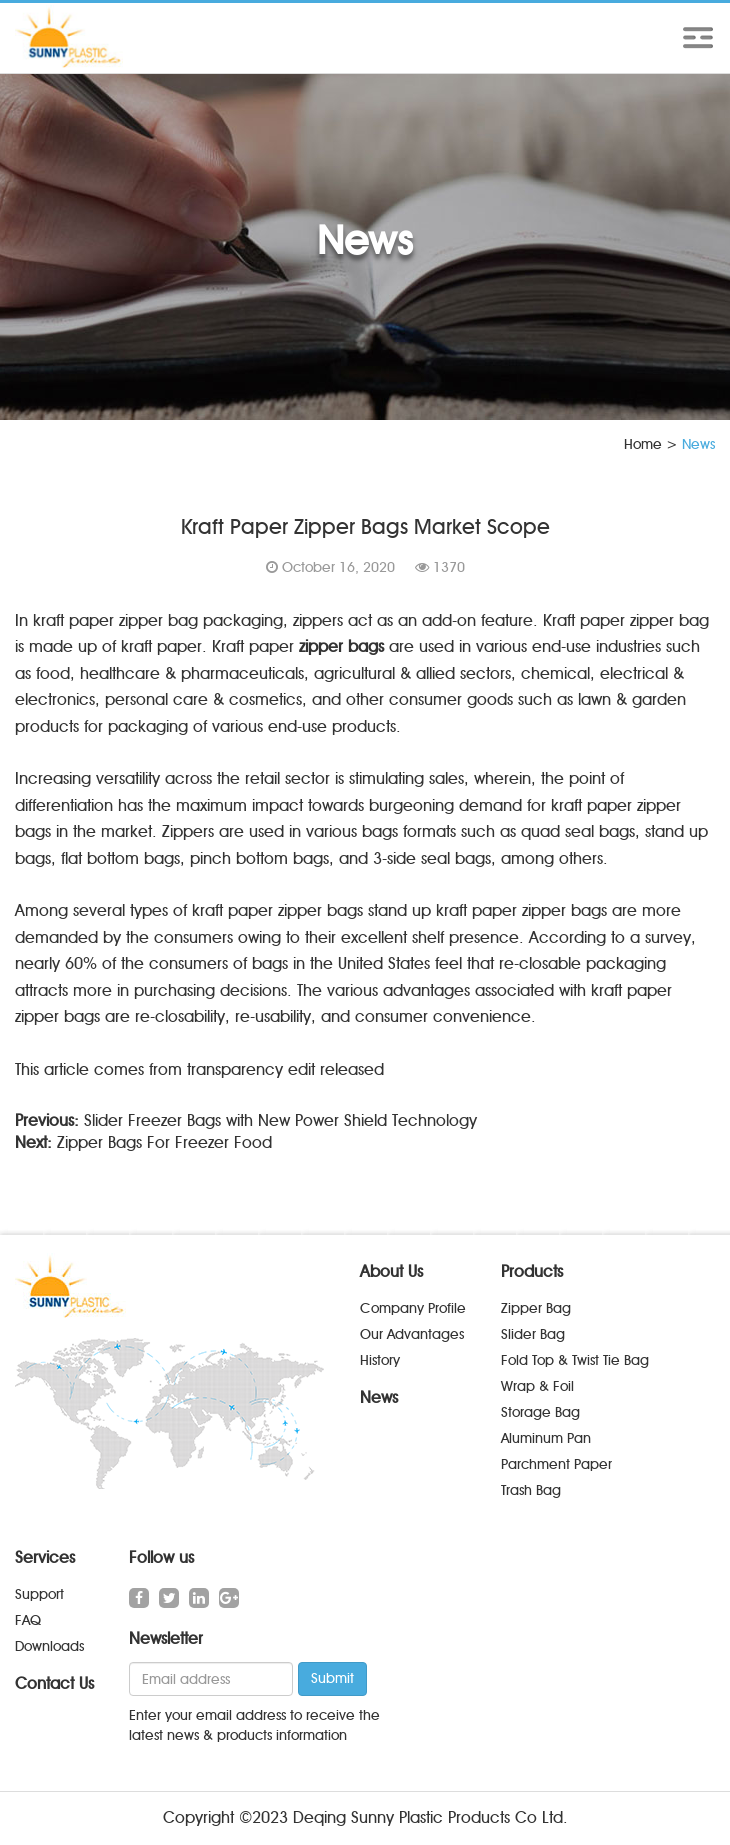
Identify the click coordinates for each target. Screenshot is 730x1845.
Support (39, 1594)
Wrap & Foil (537, 1386)
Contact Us (54, 1683)
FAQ (28, 1620)
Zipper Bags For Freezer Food (164, 1142)
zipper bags (341, 646)
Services (45, 1557)
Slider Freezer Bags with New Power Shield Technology (280, 1120)
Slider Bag (533, 1334)
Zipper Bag (536, 1308)
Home (643, 444)
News (379, 1397)
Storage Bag (540, 1412)
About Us (391, 1271)
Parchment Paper (556, 1464)
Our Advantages (412, 1334)
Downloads (49, 1646)
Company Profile (413, 1308)
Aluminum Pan (546, 1438)
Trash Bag (531, 1490)
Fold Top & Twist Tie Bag (575, 1360)
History (380, 1360)
